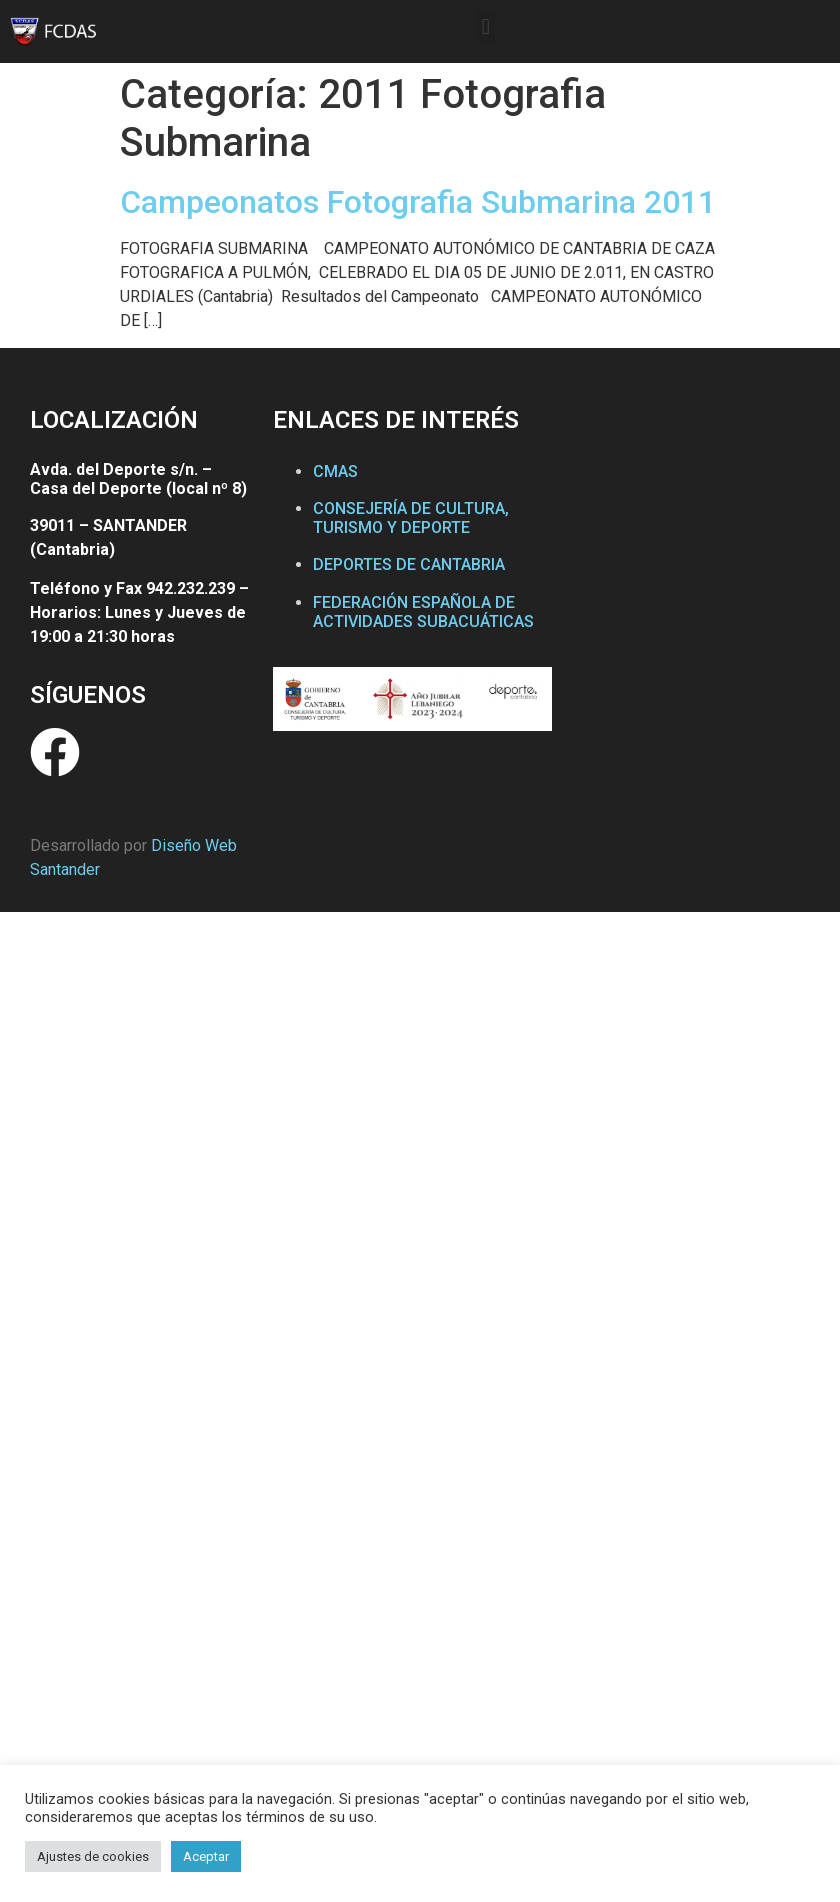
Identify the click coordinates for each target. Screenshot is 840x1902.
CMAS (335, 471)
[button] (485, 26)
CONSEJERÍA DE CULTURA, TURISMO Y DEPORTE (411, 518)
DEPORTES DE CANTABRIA (409, 564)
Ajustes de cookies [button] (93, 1856)
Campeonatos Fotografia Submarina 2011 (418, 202)
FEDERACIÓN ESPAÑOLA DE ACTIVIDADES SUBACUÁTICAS (423, 612)
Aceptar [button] (206, 1856)
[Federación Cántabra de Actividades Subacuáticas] (690, 589)
